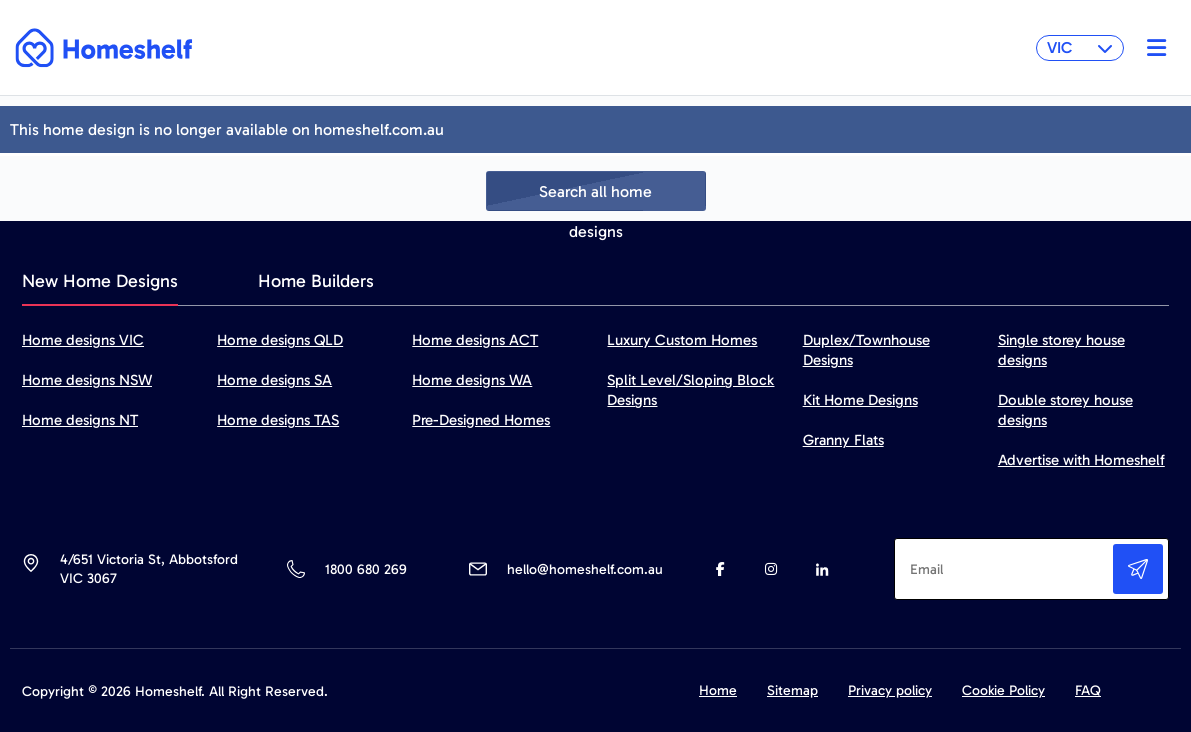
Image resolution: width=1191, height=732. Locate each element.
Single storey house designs (1061, 350)
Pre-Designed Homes (481, 420)
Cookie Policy (1003, 690)
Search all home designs (595, 196)
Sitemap (792, 690)
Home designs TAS (278, 420)
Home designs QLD (280, 340)
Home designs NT (80, 420)
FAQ (1088, 690)
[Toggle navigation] (1151, 48)
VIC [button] (1080, 47)
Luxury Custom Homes (682, 340)
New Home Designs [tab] (100, 281)
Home (718, 690)
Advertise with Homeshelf (1081, 460)
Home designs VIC (83, 340)
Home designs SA (274, 380)
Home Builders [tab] (316, 281)
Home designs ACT (475, 340)
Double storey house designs (1065, 410)
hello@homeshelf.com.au (585, 569)
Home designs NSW (87, 380)
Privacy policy (890, 690)
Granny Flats (843, 440)
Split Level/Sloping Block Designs (690, 390)
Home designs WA (472, 380)
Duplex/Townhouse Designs (866, 350)
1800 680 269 (365, 569)
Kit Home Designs (860, 400)
